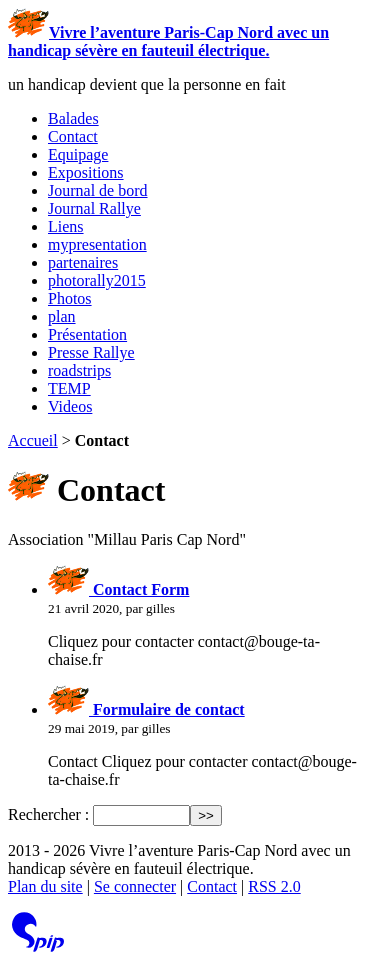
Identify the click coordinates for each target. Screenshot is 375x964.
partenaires (83, 262)
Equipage (78, 154)
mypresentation (97, 244)
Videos (70, 406)
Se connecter (135, 886)
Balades (73, 118)
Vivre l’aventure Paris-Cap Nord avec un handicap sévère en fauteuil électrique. (168, 41)
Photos (70, 298)
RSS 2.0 (274, 886)
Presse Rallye (91, 352)
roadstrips (79, 370)
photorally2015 (97, 280)
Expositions (86, 172)
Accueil (33, 440)
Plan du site (45, 886)
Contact (73, 136)
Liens (66, 226)
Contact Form (118, 589)
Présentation (87, 334)
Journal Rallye (94, 208)
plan (62, 316)
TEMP (69, 388)
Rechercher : (48, 814)
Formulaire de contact (146, 709)
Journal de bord (98, 190)
